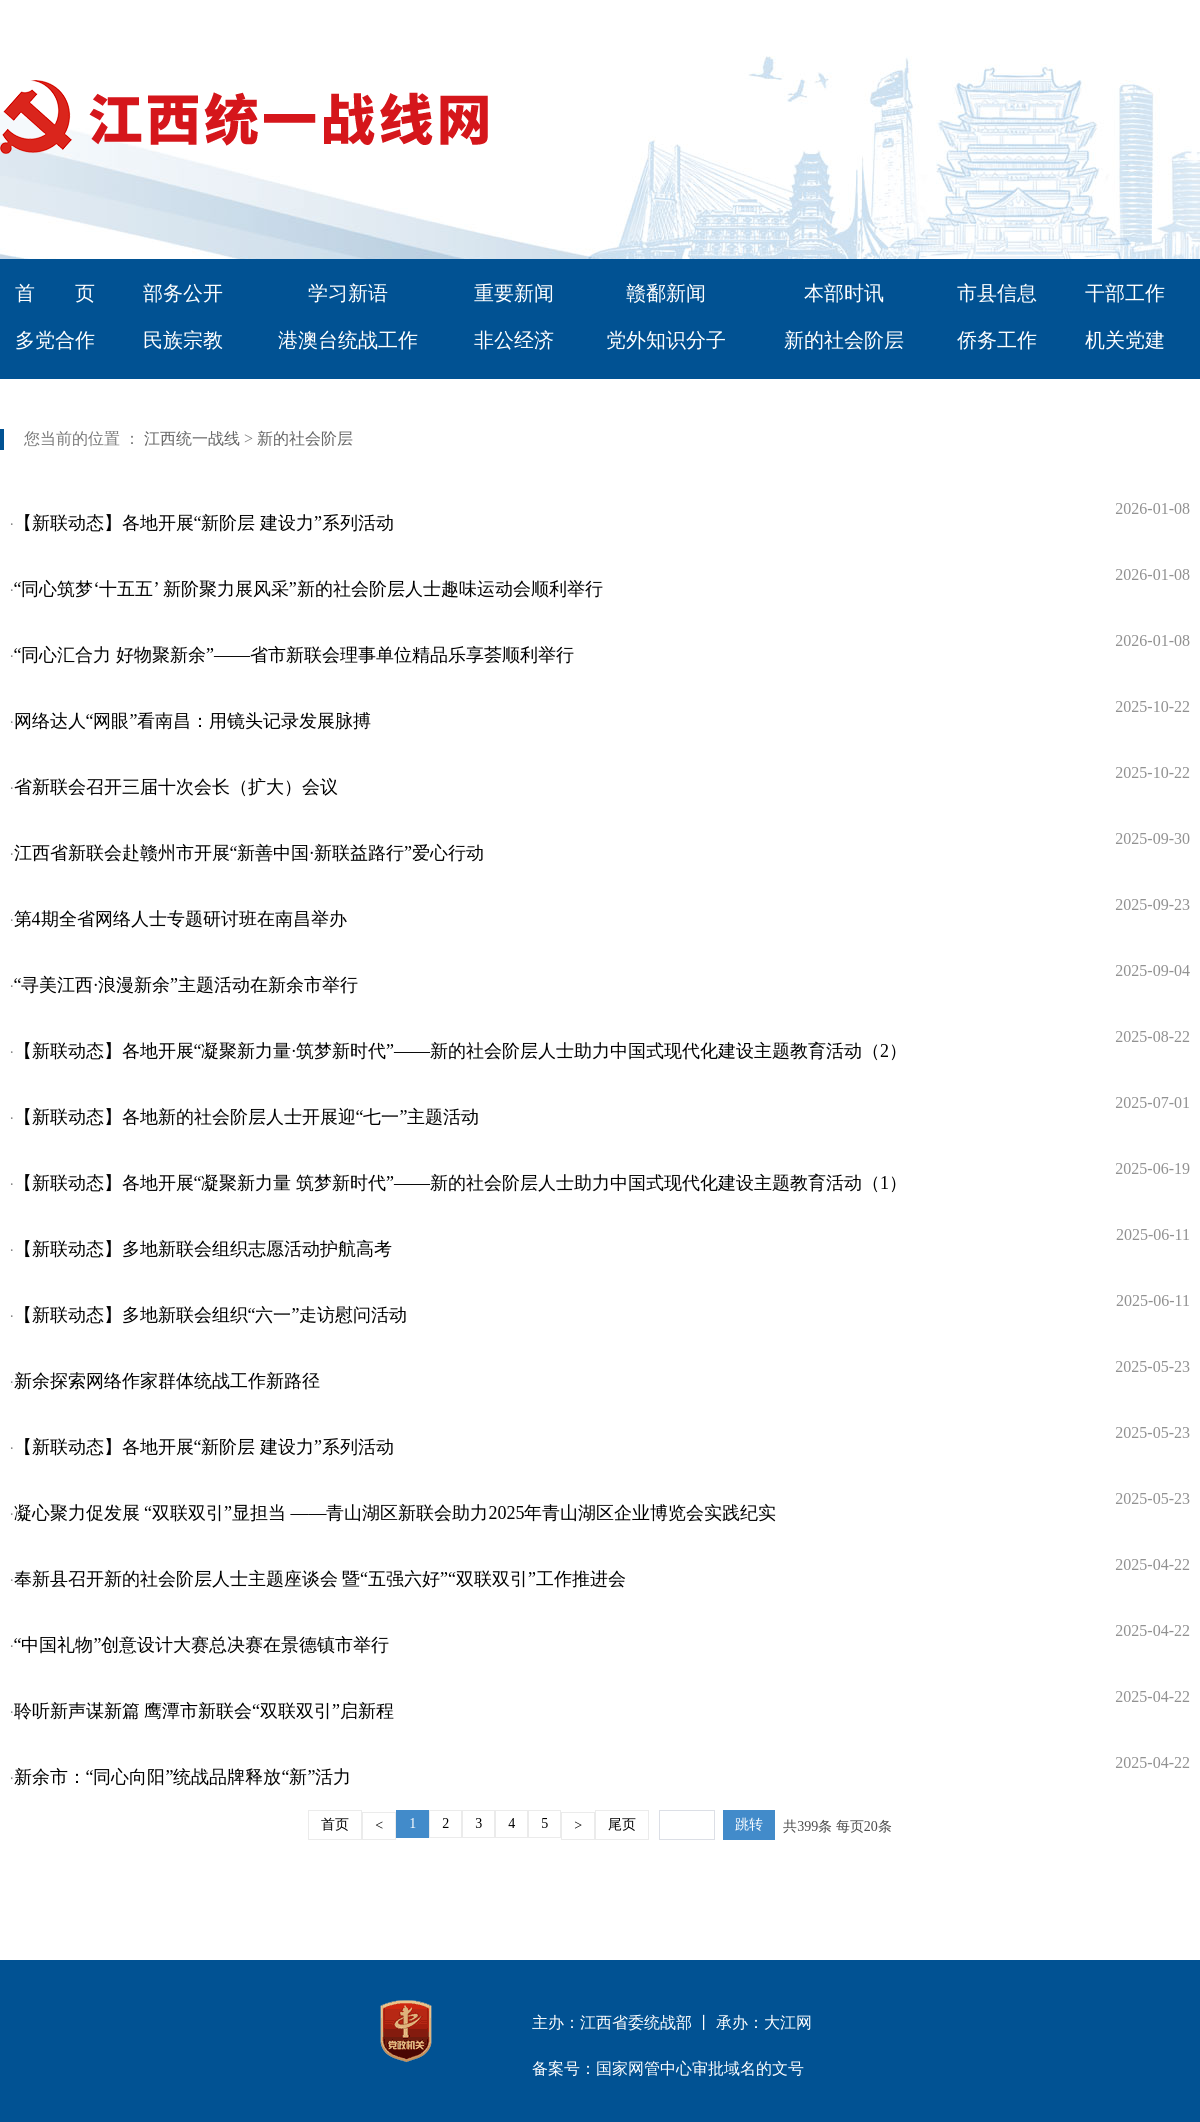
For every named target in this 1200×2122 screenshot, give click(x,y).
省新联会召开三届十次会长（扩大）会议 (176, 787)
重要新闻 (514, 293)
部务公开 (183, 293)
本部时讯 (844, 293)
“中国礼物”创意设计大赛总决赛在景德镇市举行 (202, 1645)
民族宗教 (183, 340)
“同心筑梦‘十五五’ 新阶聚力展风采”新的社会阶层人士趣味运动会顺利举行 (308, 589)
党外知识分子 (666, 340)
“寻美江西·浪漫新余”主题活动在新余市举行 (186, 985)
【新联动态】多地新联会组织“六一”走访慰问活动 (211, 1315)
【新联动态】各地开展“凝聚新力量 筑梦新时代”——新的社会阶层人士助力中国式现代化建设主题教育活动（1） (460, 1183)
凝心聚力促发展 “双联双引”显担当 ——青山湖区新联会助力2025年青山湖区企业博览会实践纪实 (395, 1513)
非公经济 (514, 340)
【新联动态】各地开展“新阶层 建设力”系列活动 (204, 523)
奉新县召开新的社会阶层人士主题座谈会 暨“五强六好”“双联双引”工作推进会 (320, 1579)
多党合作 (55, 340)
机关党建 (1125, 340)
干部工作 (1125, 293)
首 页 (55, 293)
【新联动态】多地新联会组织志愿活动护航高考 (203, 1249)
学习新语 (348, 293)
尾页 (622, 1824)
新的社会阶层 (844, 340)
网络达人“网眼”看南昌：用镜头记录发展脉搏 (193, 721)
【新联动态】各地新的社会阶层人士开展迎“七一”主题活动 (247, 1117)
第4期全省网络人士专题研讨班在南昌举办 (180, 919)
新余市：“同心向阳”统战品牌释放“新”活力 (183, 1777)
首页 (335, 1824)
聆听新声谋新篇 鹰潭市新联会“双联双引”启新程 (204, 1711)
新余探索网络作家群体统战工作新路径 (167, 1381)
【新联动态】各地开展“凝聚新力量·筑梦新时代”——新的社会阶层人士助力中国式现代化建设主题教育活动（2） (460, 1051)
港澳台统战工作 (348, 340)
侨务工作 (997, 340)
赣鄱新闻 (666, 293)
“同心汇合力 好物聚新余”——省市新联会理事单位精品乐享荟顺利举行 (294, 655)
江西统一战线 (192, 438)
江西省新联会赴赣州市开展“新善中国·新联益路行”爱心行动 (249, 853)
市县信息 (997, 293)
